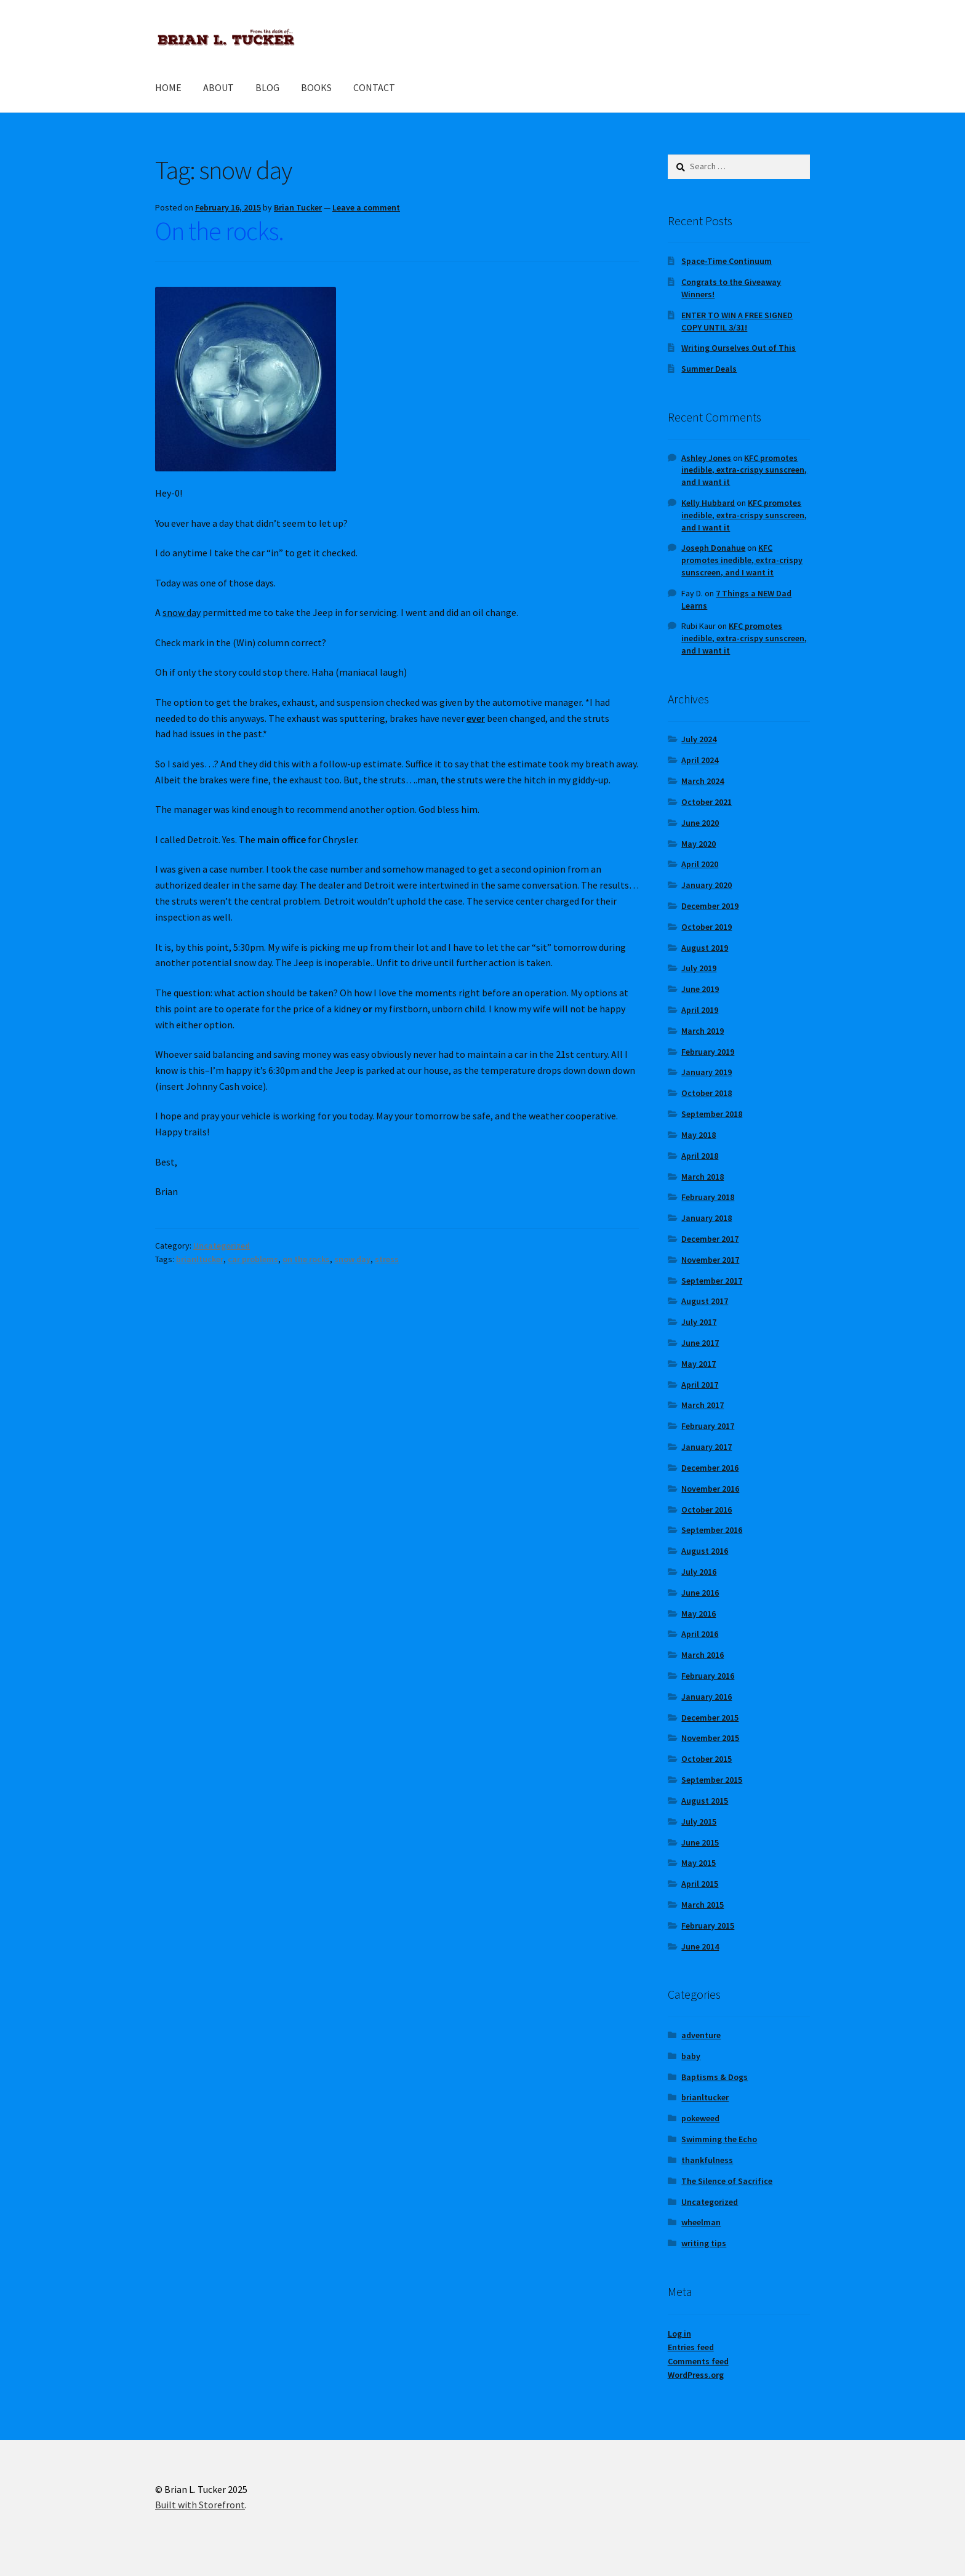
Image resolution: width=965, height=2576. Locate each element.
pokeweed (700, 2118)
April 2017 (699, 1384)
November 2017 (710, 1259)
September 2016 (711, 1529)
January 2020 (706, 884)
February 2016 (707, 1675)
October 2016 (706, 1509)
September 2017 (711, 1280)
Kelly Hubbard (708, 502)
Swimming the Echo (719, 2139)
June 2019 (700, 988)
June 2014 (700, 1946)
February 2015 (707, 1925)
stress (387, 1259)
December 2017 (710, 1238)
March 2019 (702, 1030)
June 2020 (700, 822)
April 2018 (699, 1155)
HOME (168, 87)
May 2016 (698, 1613)
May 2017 (698, 1363)
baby (690, 2056)
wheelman (701, 2222)
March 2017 (702, 1404)
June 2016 (700, 1592)
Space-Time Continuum (726, 260)
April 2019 (699, 1009)
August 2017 (704, 1300)
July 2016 (698, 1571)
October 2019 (706, 926)
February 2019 (707, 1051)
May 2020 (698, 843)
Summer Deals (709, 368)
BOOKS (316, 87)
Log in (679, 2333)
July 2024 (698, 739)
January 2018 (706, 1217)
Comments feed (698, 2361)
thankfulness (707, 2160)
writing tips (703, 2243)
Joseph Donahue (713, 547)
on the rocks (306, 1259)
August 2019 (704, 947)
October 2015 (706, 1758)
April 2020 (699, 864)
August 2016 (704, 1550)
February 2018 (707, 1196)
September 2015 (711, 1779)
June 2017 (700, 1342)
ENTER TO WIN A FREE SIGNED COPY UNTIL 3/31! (737, 321)
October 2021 (706, 801)
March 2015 (702, 1904)
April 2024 (699, 760)
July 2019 (698, 968)
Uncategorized (221, 1245)
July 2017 (698, 1321)
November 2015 (710, 1737)
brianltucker (199, 1259)
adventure (701, 2035)
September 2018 (711, 1113)
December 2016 (710, 1467)
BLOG (267, 87)
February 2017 (707, 1425)
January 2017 (706, 1446)
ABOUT (218, 87)
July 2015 (698, 1821)
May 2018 (698, 1134)
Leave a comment (366, 207)
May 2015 (698, 1862)
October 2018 (706, 1092)
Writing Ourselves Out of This (738, 347)
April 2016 (699, 1633)
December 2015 (710, 1717)
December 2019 (710, 905)
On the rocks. (219, 231)
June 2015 (700, 1842)
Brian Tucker (298, 207)
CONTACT (374, 87)
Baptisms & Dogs (714, 2076)
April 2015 (699, 1883)
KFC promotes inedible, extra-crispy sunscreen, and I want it (744, 470)
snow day (352, 1259)
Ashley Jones (706, 457)
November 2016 (710, 1488)
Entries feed (691, 2347)
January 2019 (706, 1072)
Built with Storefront (200, 2504)
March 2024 (702, 780)
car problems (253, 1259)
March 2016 (702, 1654)
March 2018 (702, 1176)
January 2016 (706, 1696)
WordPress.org (696, 2374)
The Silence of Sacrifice (726, 2180)
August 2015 (704, 1800)
